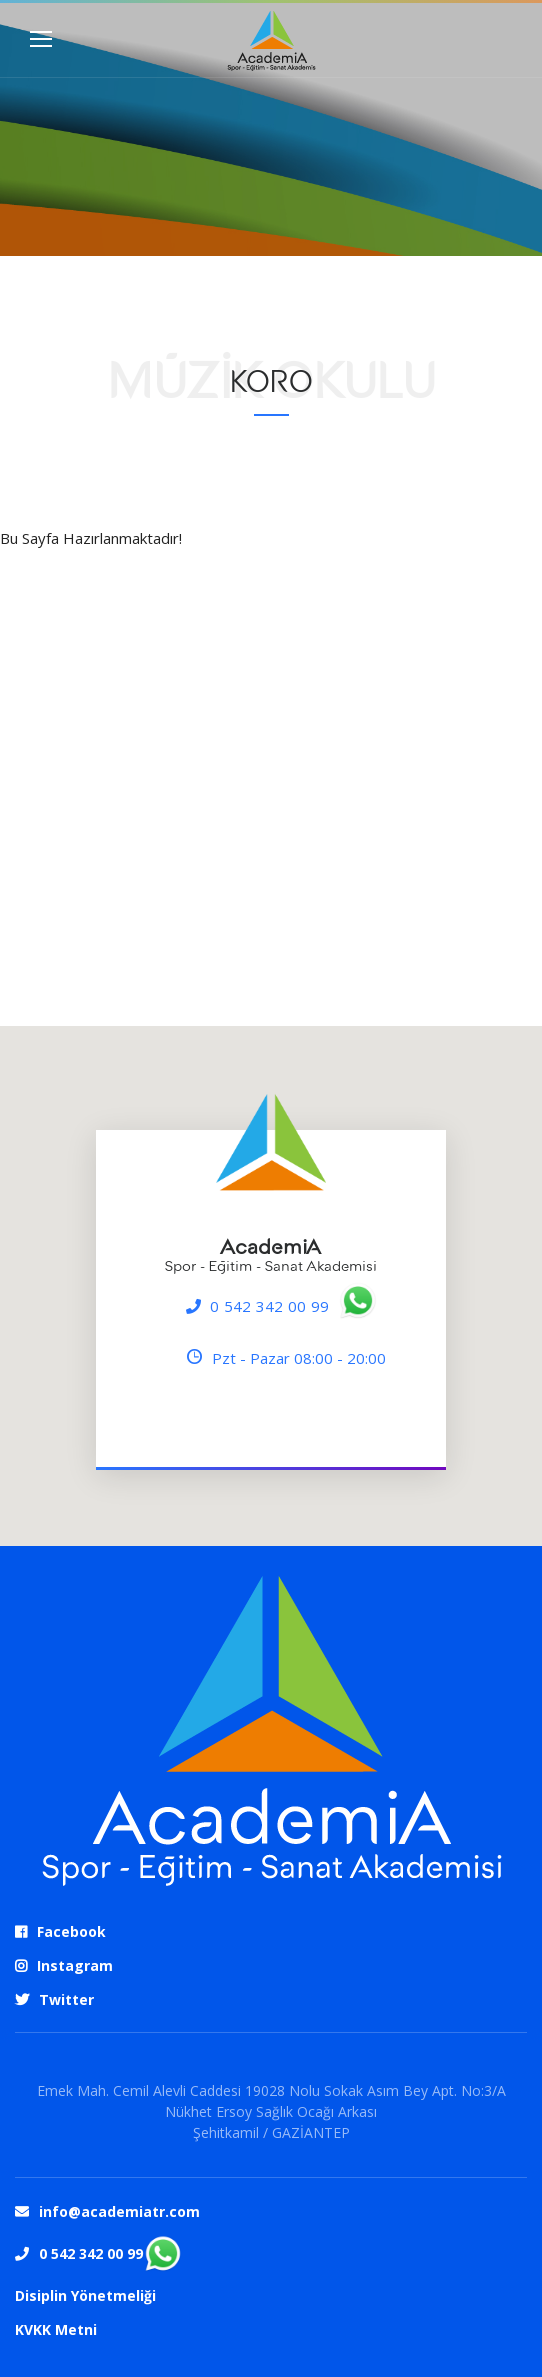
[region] (271, 1286)
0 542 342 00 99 (270, 1306)
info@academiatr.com (119, 2211)
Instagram (75, 1965)
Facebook (71, 1931)
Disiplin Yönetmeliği (85, 2295)
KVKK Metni (56, 2329)
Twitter (66, 1999)
